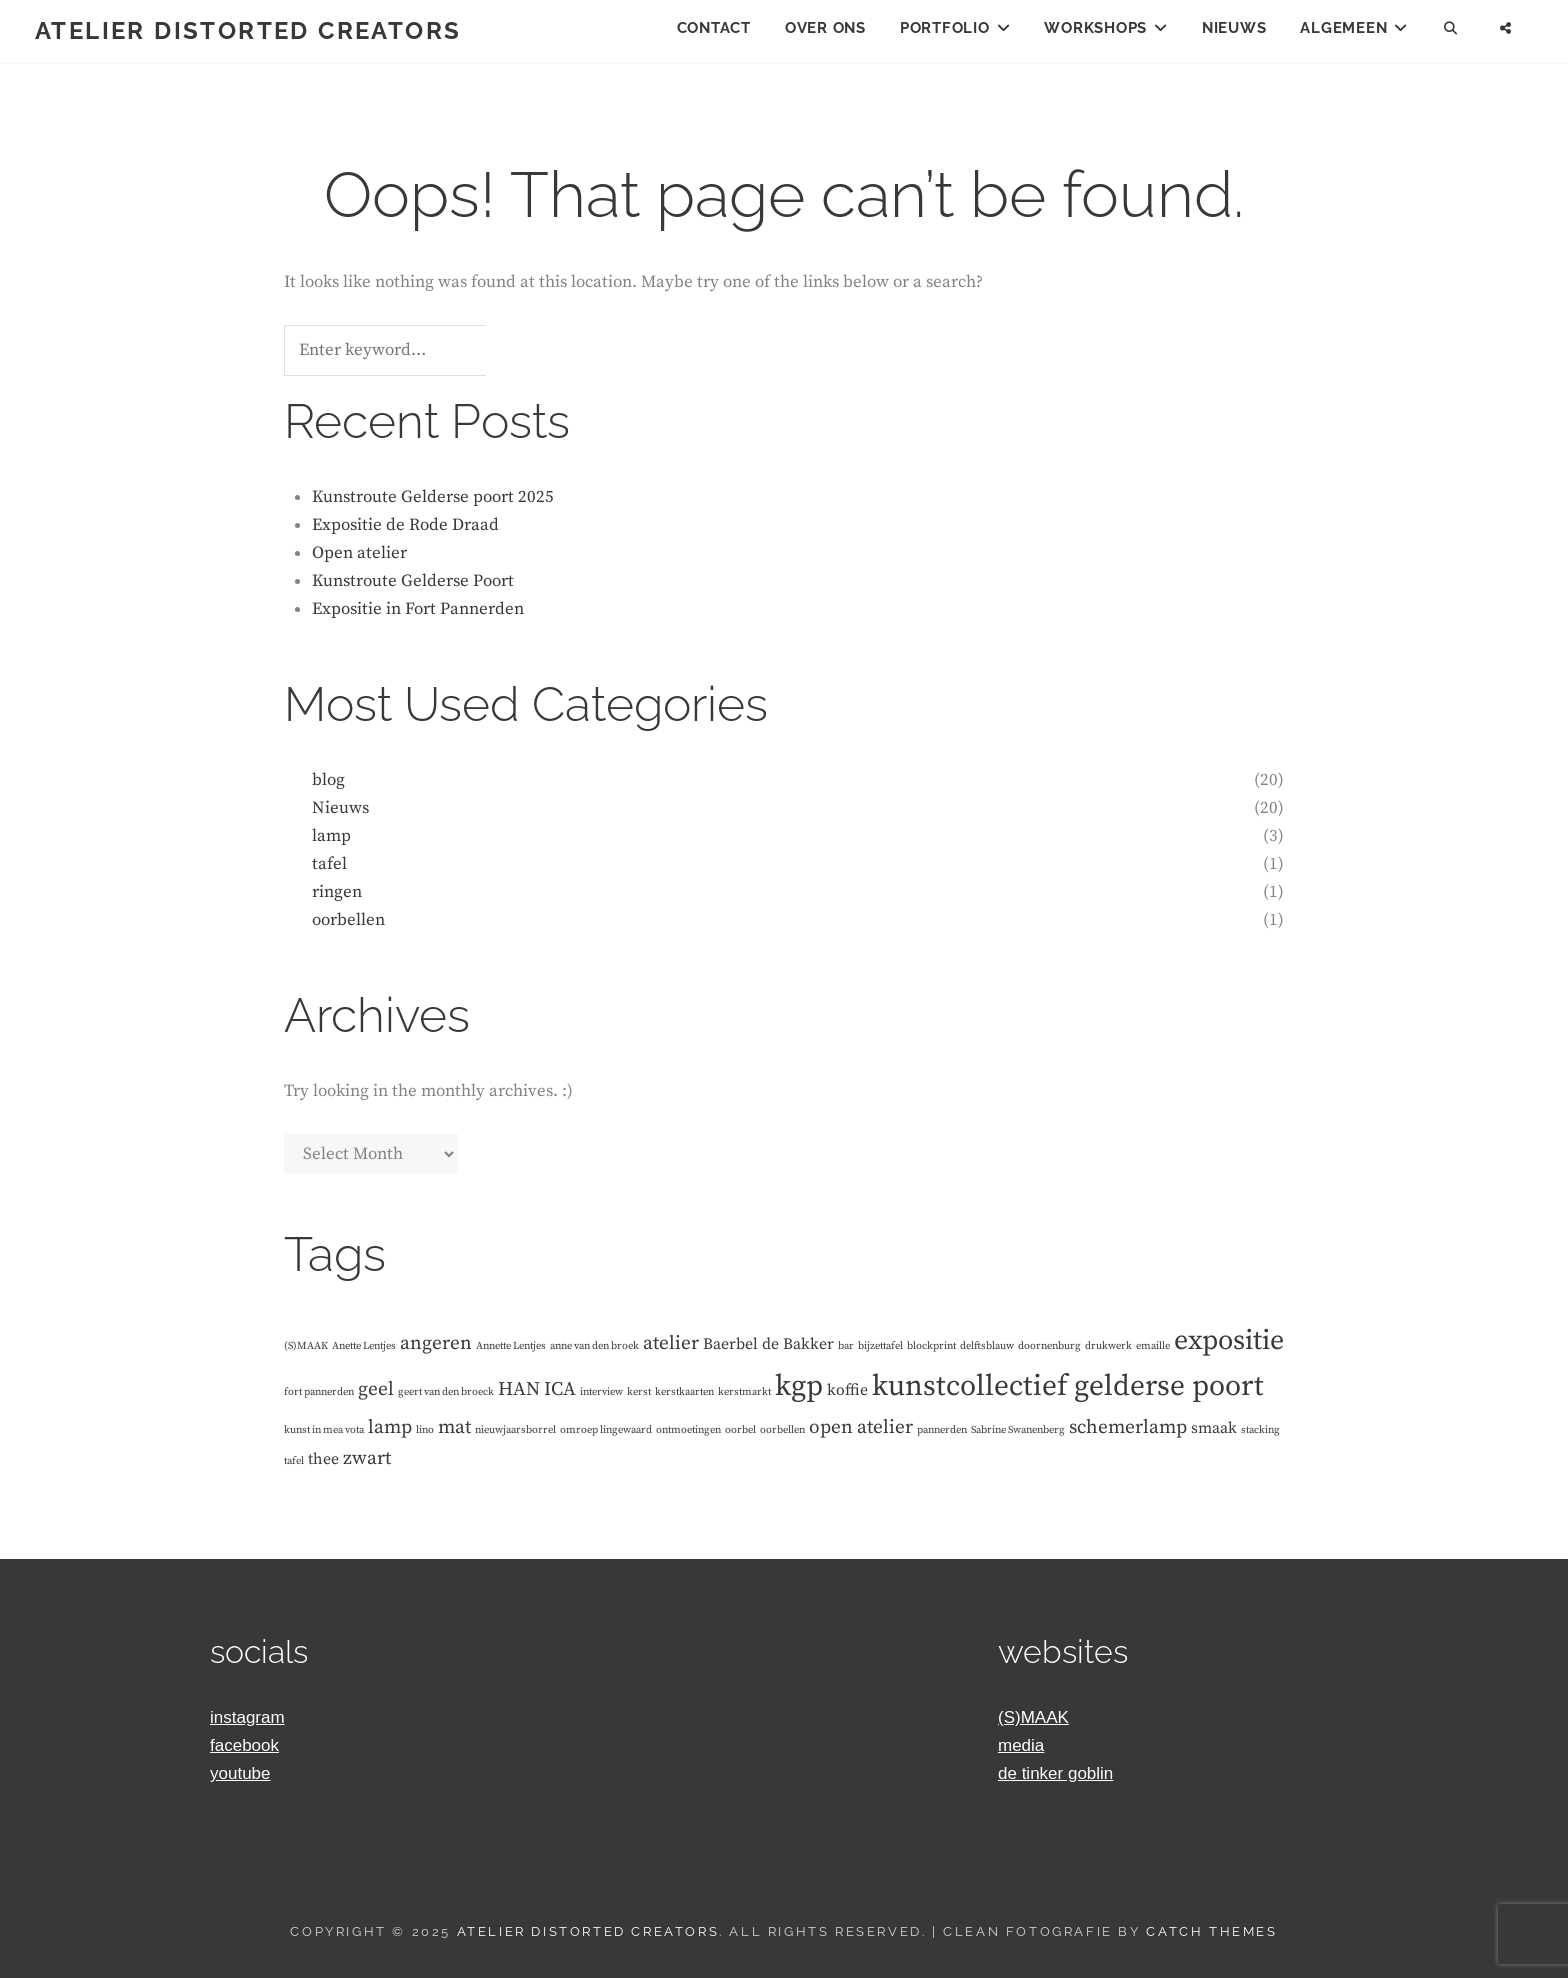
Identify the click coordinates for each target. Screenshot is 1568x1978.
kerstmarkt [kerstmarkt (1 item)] (744, 1392)
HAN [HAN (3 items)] (519, 1389)
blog (328, 780)
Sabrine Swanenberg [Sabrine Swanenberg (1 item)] (1018, 1430)
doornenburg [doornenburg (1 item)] (1049, 1346)
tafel (329, 864)
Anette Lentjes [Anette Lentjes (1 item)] (364, 1346)
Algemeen (1343, 28)
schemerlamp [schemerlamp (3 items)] (1128, 1427)
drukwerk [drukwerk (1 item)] (1108, 1346)
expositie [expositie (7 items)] (1229, 1340)
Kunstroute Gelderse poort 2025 (433, 497)
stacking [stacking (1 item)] (1260, 1430)
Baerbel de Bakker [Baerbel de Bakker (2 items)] (768, 1344)
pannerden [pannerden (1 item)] (942, 1430)
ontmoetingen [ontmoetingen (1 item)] (688, 1430)
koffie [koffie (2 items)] (847, 1390)
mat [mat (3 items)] (454, 1427)
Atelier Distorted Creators (248, 30)
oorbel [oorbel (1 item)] (740, 1430)
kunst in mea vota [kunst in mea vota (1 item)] (324, 1430)
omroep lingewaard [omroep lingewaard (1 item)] (606, 1430)
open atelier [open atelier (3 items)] (861, 1427)
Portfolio (945, 28)
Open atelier (359, 553)
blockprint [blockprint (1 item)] (931, 1346)
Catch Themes (1211, 1931)
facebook (244, 1745)
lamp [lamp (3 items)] (390, 1427)
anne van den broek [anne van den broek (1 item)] (594, 1346)
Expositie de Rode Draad (405, 525)
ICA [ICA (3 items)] (560, 1389)
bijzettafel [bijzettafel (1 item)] (880, 1346)
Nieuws (1234, 28)
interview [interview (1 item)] (601, 1392)
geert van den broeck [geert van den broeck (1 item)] (446, 1392)
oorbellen (348, 920)
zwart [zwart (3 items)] (367, 1458)
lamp (331, 836)
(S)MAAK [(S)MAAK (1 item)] (306, 1346)
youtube (240, 1773)
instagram (247, 1717)
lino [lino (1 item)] (425, 1430)
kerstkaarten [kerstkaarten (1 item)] (684, 1392)
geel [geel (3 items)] (376, 1389)
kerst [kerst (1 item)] (639, 1392)
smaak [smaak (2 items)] (1214, 1428)
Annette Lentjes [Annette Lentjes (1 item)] (511, 1346)
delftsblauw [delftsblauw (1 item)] (987, 1346)
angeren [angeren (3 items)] (436, 1343)
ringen (337, 892)
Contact (714, 28)
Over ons (825, 28)
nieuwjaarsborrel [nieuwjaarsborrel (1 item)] (515, 1430)
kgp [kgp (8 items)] (799, 1386)
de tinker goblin (1055, 1773)
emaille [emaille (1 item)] (1153, 1346)
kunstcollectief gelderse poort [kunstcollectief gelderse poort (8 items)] (1068, 1386)
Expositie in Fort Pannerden (418, 609)
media (1021, 1745)
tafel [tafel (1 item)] (294, 1461)
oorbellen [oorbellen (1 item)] (782, 1430)
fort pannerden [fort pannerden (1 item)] (319, 1392)
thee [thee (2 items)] (323, 1459)
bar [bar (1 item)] (846, 1346)
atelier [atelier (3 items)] (671, 1343)
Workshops (1095, 28)
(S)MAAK (1033, 1717)
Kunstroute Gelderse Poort (413, 581)
